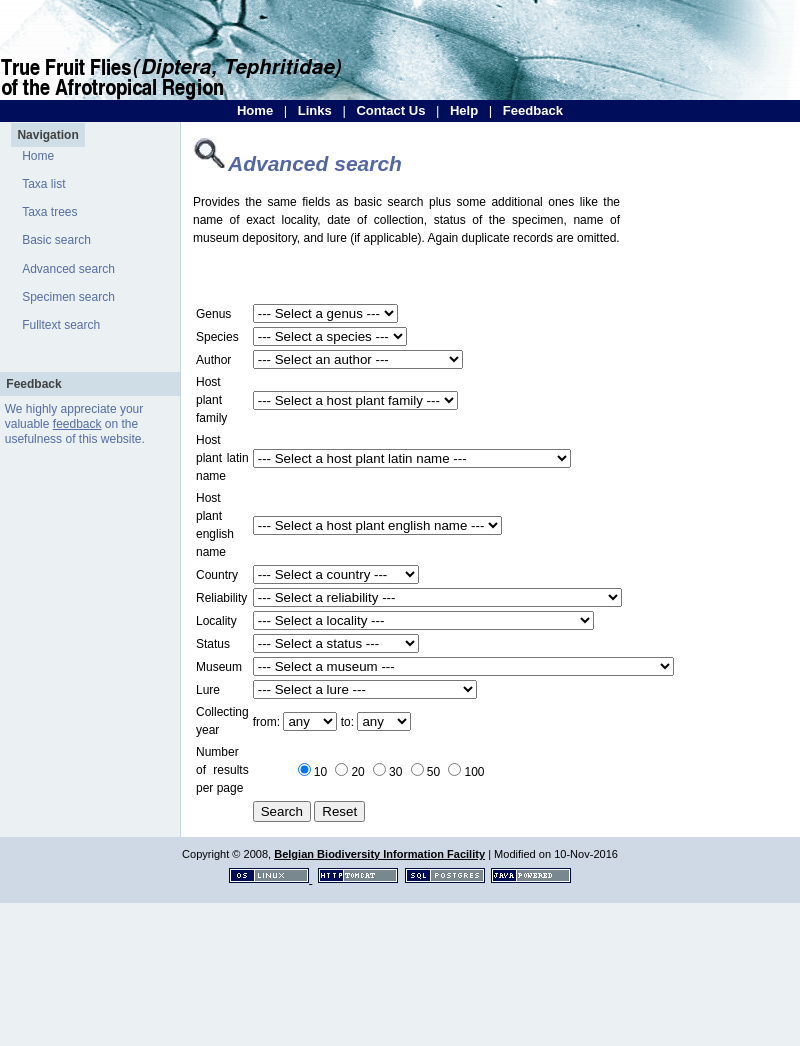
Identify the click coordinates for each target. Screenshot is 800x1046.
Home (255, 110)
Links (315, 110)
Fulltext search (61, 325)
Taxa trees (49, 212)
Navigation (47, 135)
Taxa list (43, 184)
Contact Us (390, 110)
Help (464, 110)
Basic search (56, 240)
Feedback (533, 110)
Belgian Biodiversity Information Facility (379, 854)
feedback (77, 424)
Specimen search (68, 297)
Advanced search (68, 269)
